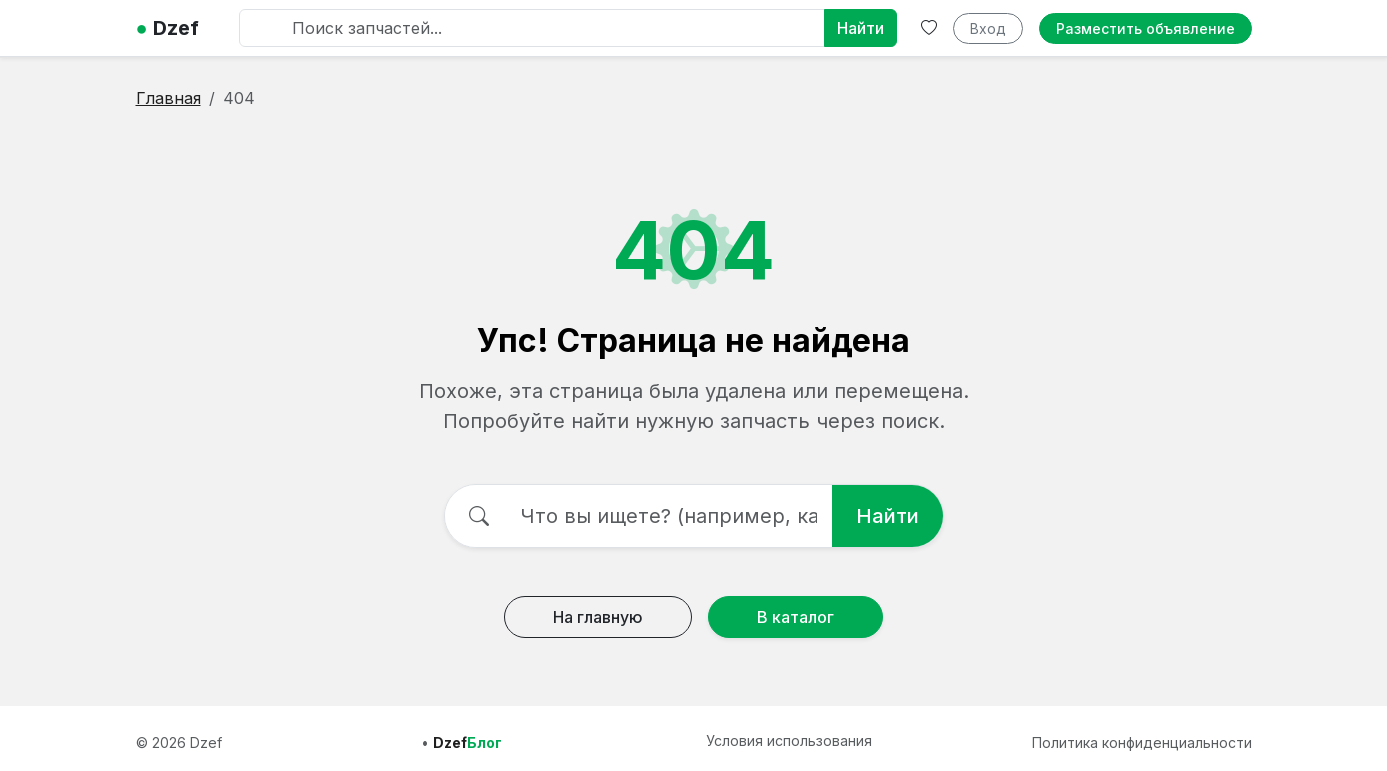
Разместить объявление (1145, 28)
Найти (860, 28)
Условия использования (789, 740)
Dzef (167, 28)
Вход (988, 28)
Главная (168, 98)
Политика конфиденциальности (1142, 742)
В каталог (795, 617)
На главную (598, 617)
